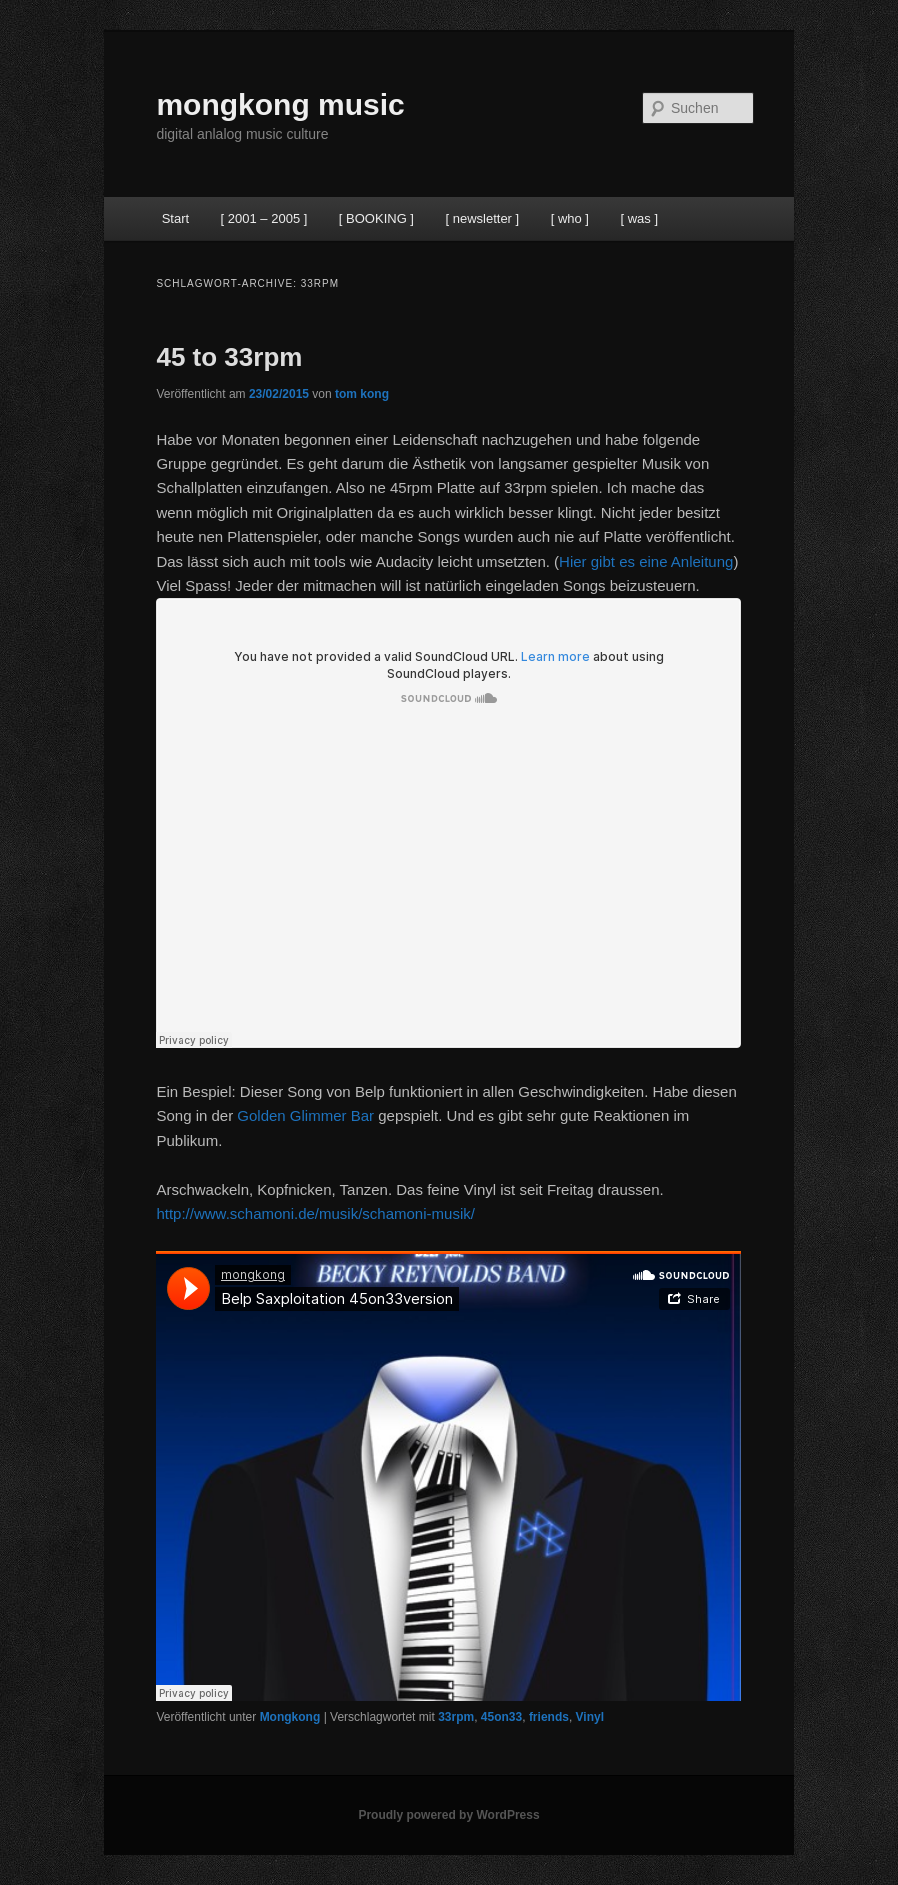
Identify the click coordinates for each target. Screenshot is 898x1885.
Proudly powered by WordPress (448, 1815)
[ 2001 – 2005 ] (264, 218)
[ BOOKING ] (376, 218)
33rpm (456, 1717)
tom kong (362, 394)
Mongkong (290, 1717)
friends (549, 1717)
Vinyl (590, 1717)
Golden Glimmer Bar (305, 1115)
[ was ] (639, 218)
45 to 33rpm (229, 357)
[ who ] (570, 218)
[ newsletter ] (482, 218)
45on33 (501, 1717)
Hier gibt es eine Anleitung (646, 561)
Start (175, 218)
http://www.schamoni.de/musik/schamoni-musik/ (315, 1213)
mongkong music (280, 104)
